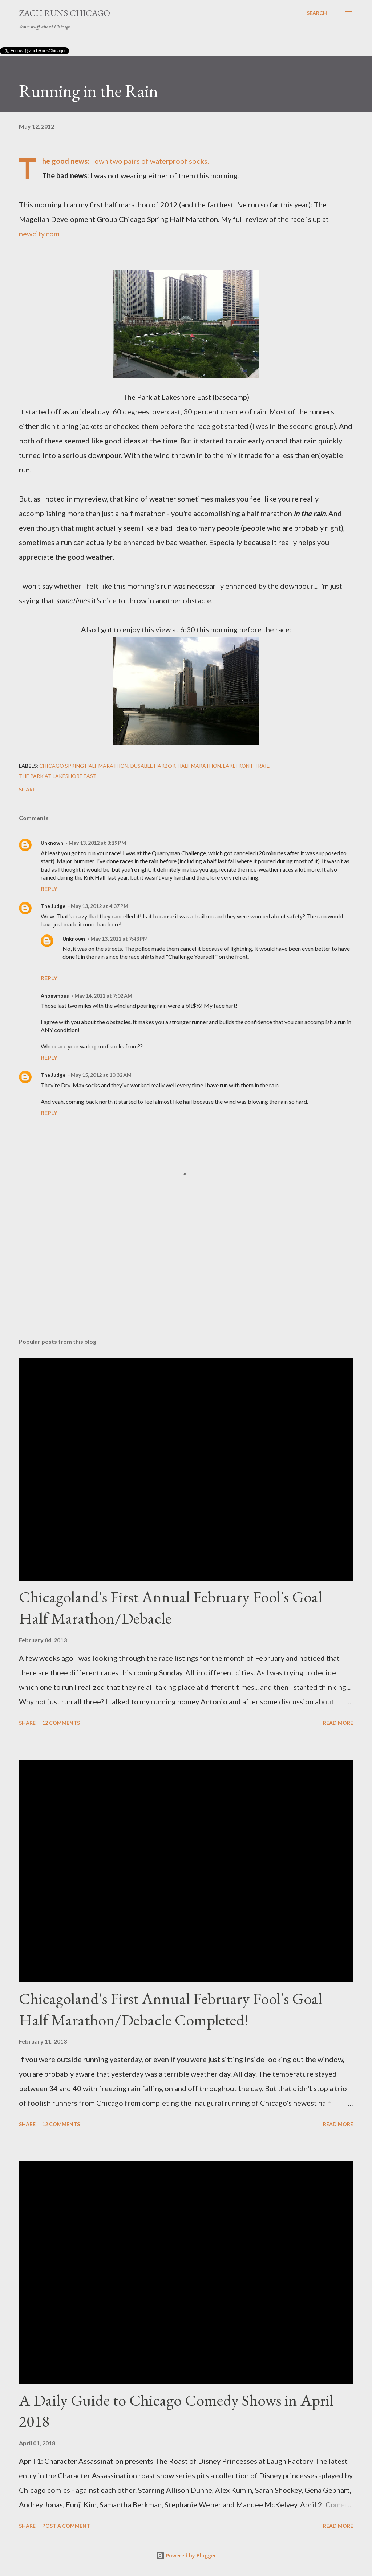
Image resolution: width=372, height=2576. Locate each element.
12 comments (61, 1723)
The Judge (53, 906)
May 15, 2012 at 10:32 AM (101, 1075)
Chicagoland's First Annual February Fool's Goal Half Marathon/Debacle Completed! (170, 2009)
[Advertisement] (186, 1275)
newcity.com (39, 233)
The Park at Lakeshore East (58, 776)
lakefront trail (246, 766)
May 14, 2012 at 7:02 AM (103, 996)
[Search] (317, 13)
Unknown (52, 843)
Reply (49, 888)
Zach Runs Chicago (64, 13)
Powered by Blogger (186, 2555)
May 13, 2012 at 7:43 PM (119, 939)
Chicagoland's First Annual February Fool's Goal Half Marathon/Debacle (170, 1607)
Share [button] (27, 789)
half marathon (199, 766)
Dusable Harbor (152, 766)
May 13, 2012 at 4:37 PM (99, 906)
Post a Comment (66, 2526)
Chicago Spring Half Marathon (83, 766)
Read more (338, 1723)
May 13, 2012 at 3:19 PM (97, 843)
